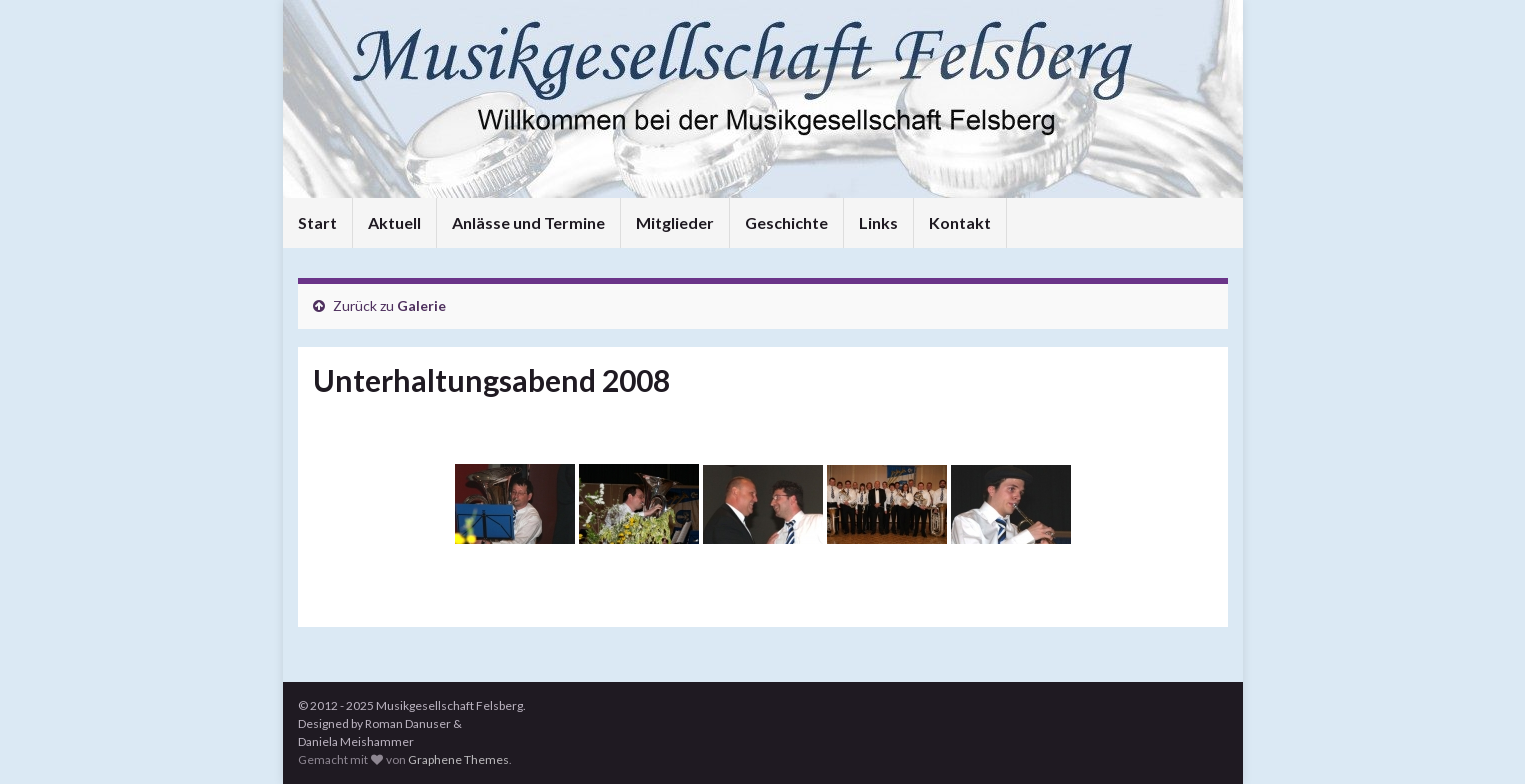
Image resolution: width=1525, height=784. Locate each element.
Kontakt (960, 222)
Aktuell (394, 222)
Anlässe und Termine (528, 222)
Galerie (421, 305)
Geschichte (786, 222)
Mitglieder (675, 222)
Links (878, 222)
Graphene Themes (458, 759)
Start (317, 222)
